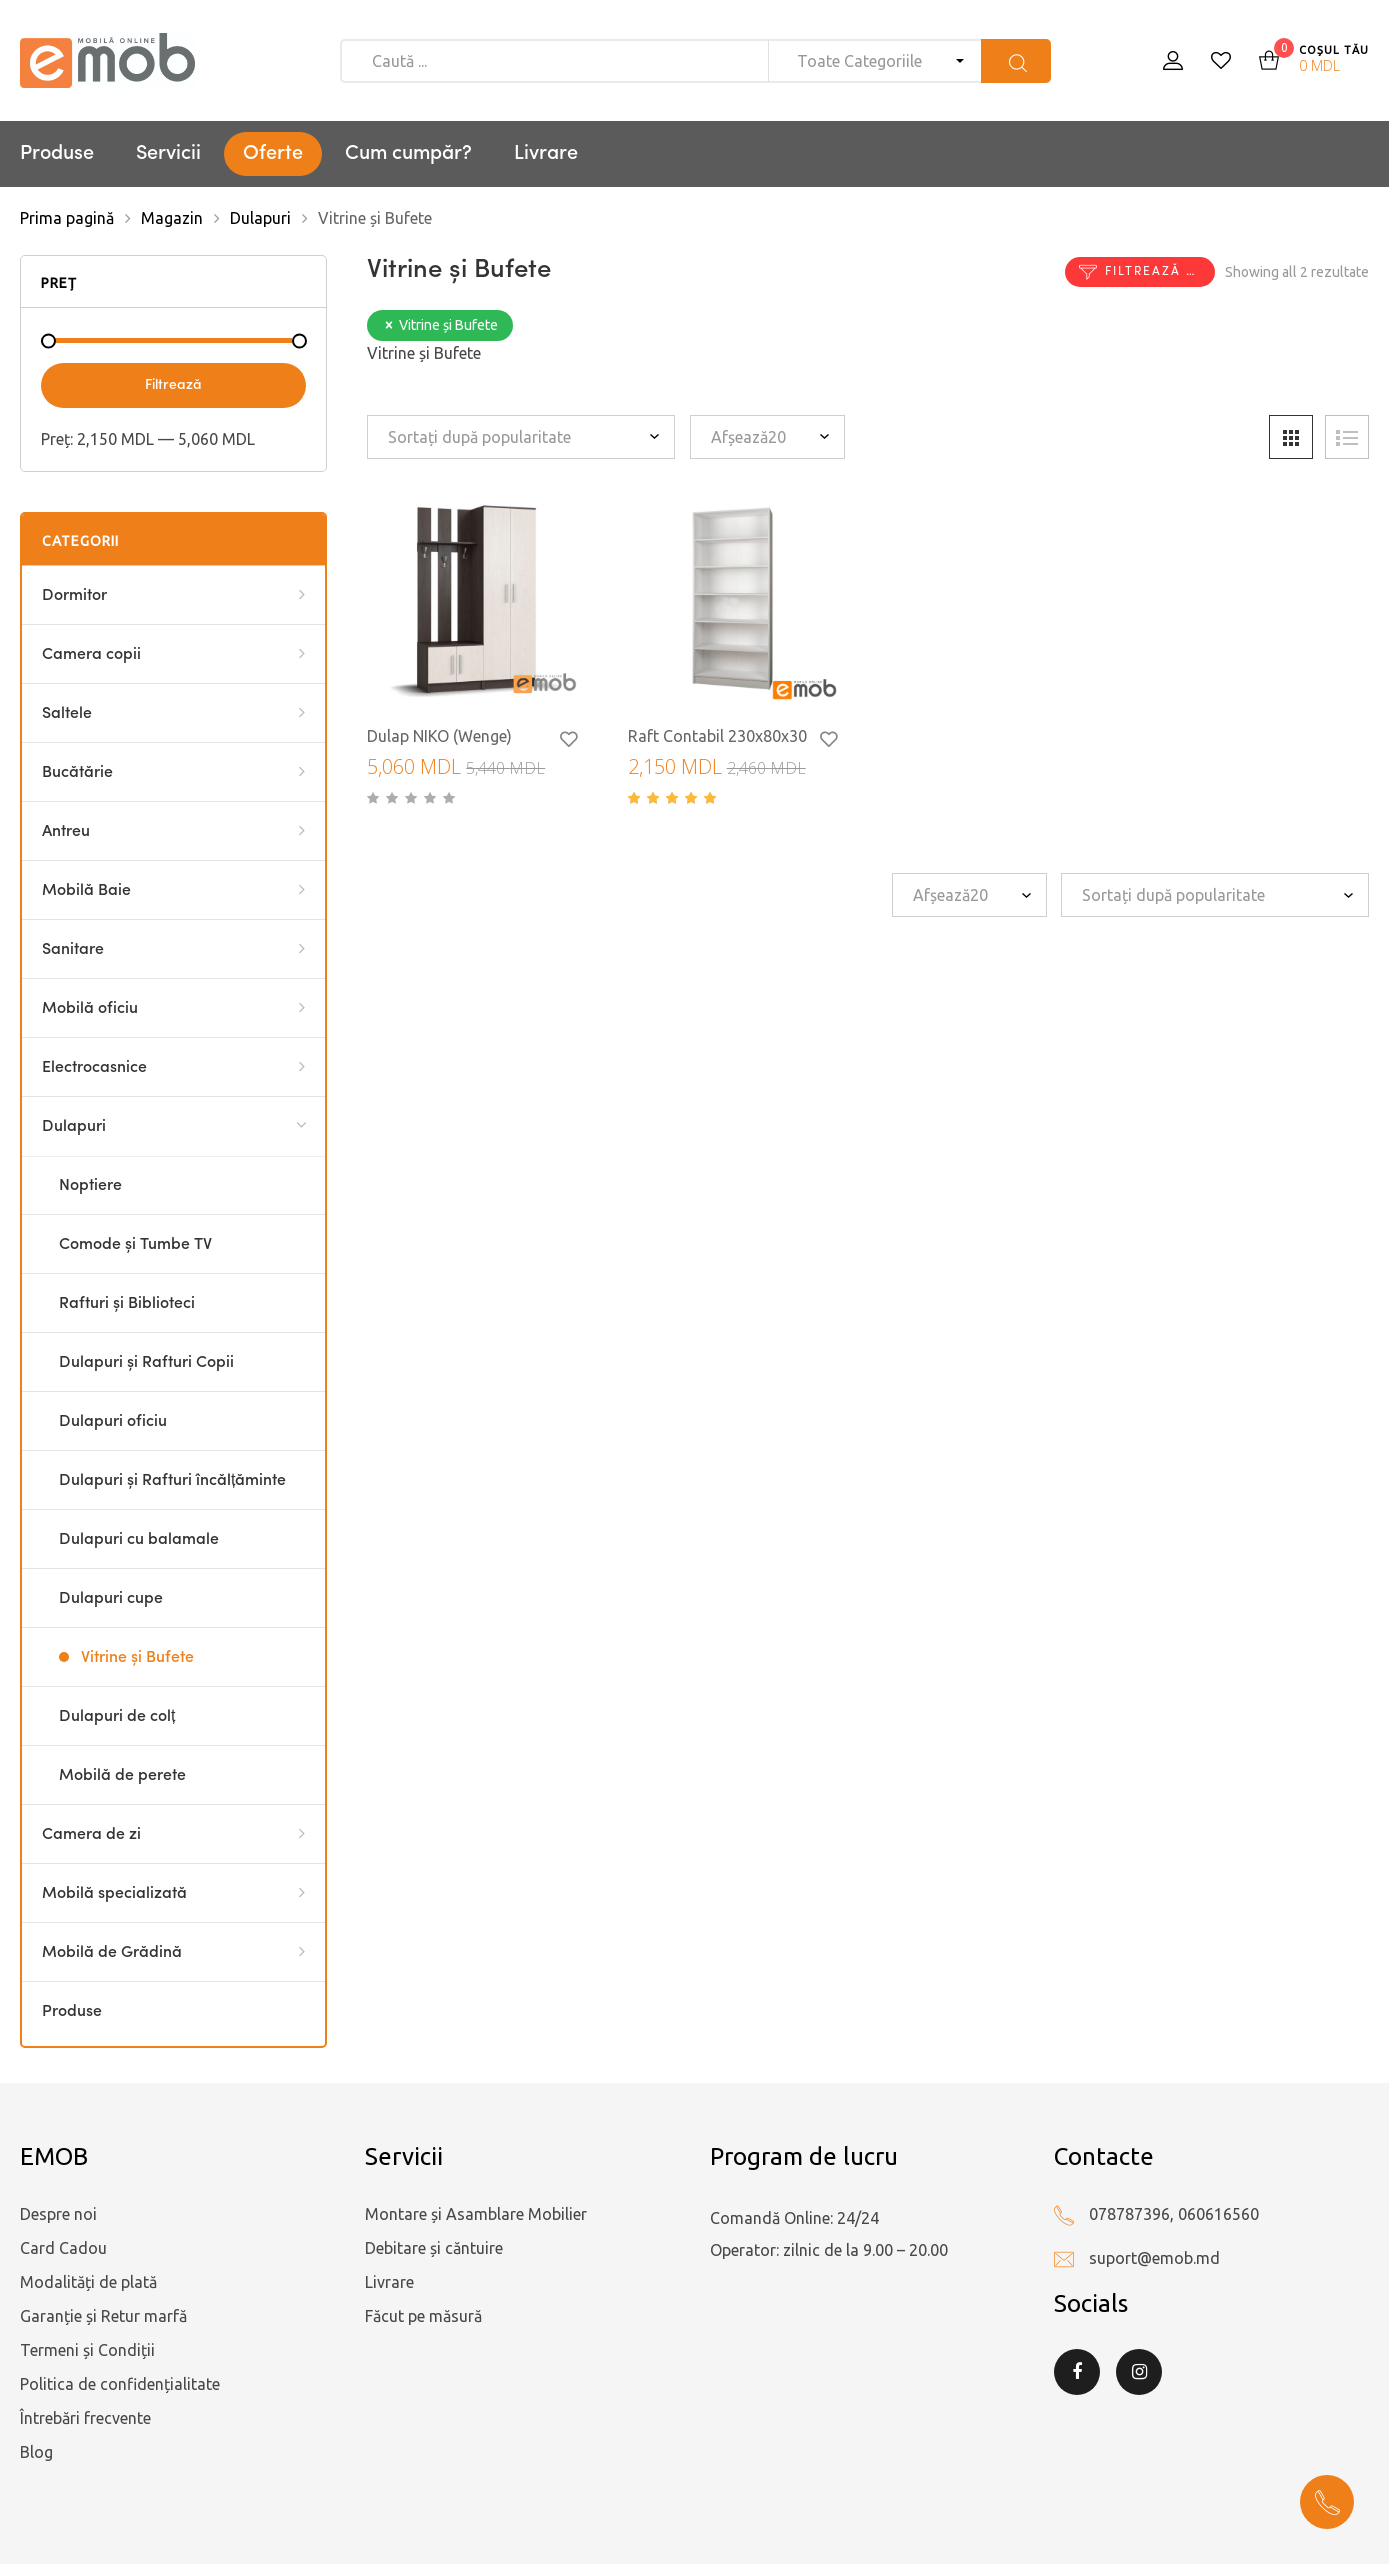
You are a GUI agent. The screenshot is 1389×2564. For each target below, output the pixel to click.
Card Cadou (63, 2248)
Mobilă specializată (114, 1894)
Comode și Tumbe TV (135, 1245)
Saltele (67, 714)
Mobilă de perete (122, 1776)
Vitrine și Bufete (137, 1658)
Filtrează (173, 385)
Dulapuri (260, 218)
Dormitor (74, 596)
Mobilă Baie (86, 891)
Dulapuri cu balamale (139, 1540)
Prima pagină (67, 218)
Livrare (546, 154)
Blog (36, 2452)
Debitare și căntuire (434, 2248)
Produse (57, 154)
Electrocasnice (94, 1068)
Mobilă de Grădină (112, 1953)
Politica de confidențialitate (120, 2384)
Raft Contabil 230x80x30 (717, 736)
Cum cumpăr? (408, 154)
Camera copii (91, 655)
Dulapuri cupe (111, 1599)
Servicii (168, 154)
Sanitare (73, 950)
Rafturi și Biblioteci (127, 1304)
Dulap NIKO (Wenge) (439, 736)
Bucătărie (77, 773)
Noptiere (90, 1186)
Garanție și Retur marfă (103, 2316)
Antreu (66, 832)
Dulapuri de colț (117, 1717)
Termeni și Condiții (87, 2350)
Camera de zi (91, 1835)
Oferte (273, 154)
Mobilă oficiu (90, 1009)
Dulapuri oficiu (113, 1422)
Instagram (1139, 2372)
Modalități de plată (88, 2282)
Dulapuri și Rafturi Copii (146, 1363)
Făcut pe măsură (423, 2316)
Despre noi (58, 2214)
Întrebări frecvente (85, 2418)
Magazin (172, 218)
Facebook (1077, 2372)
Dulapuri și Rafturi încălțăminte (172, 1481)
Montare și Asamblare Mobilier (476, 2214)
